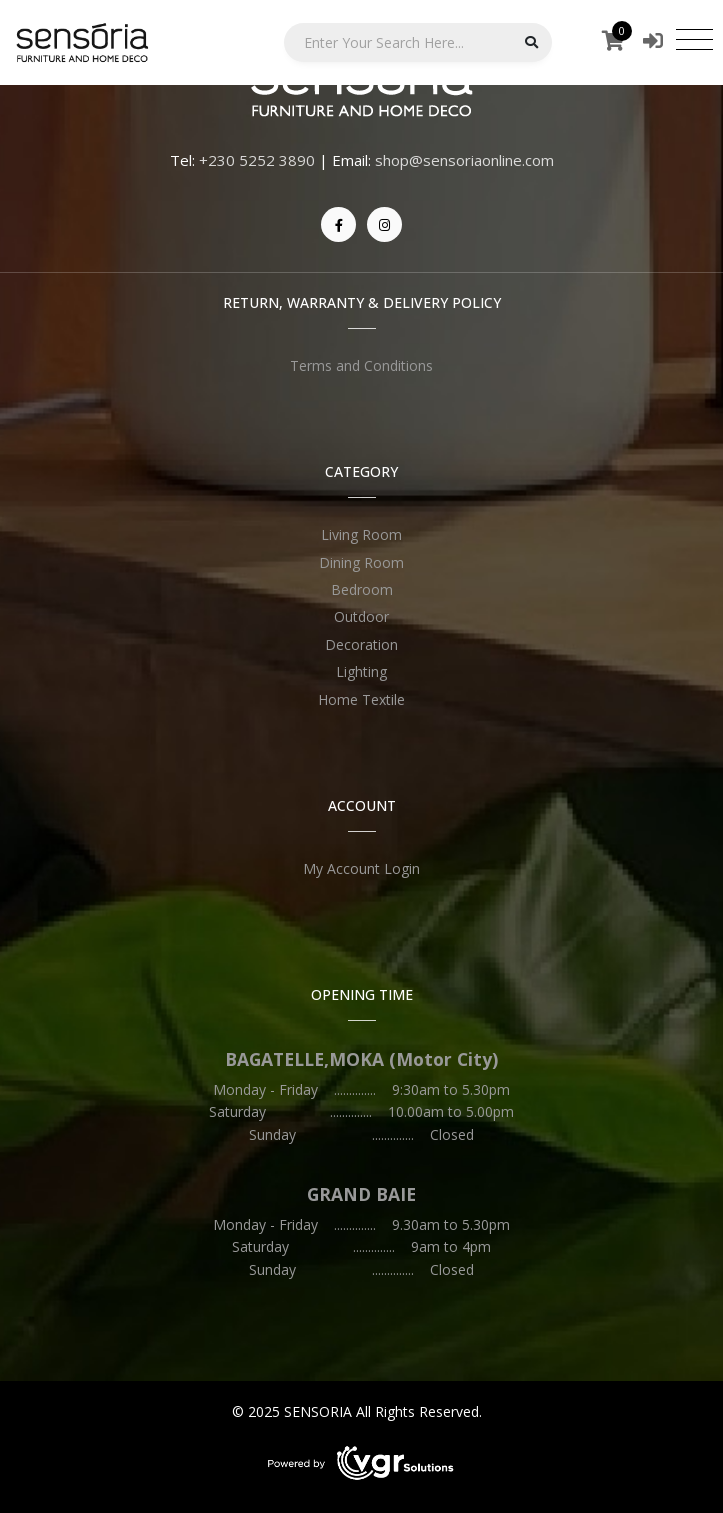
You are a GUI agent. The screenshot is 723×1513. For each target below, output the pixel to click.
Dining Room (361, 562)
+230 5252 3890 (257, 160)
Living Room (361, 534)
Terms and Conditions (361, 365)
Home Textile (361, 699)
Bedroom (362, 589)
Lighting (361, 671)
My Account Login (361, 868)
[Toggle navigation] (694, 39)
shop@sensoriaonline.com (464, 160)
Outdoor (361, 616)
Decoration (361, 644)
